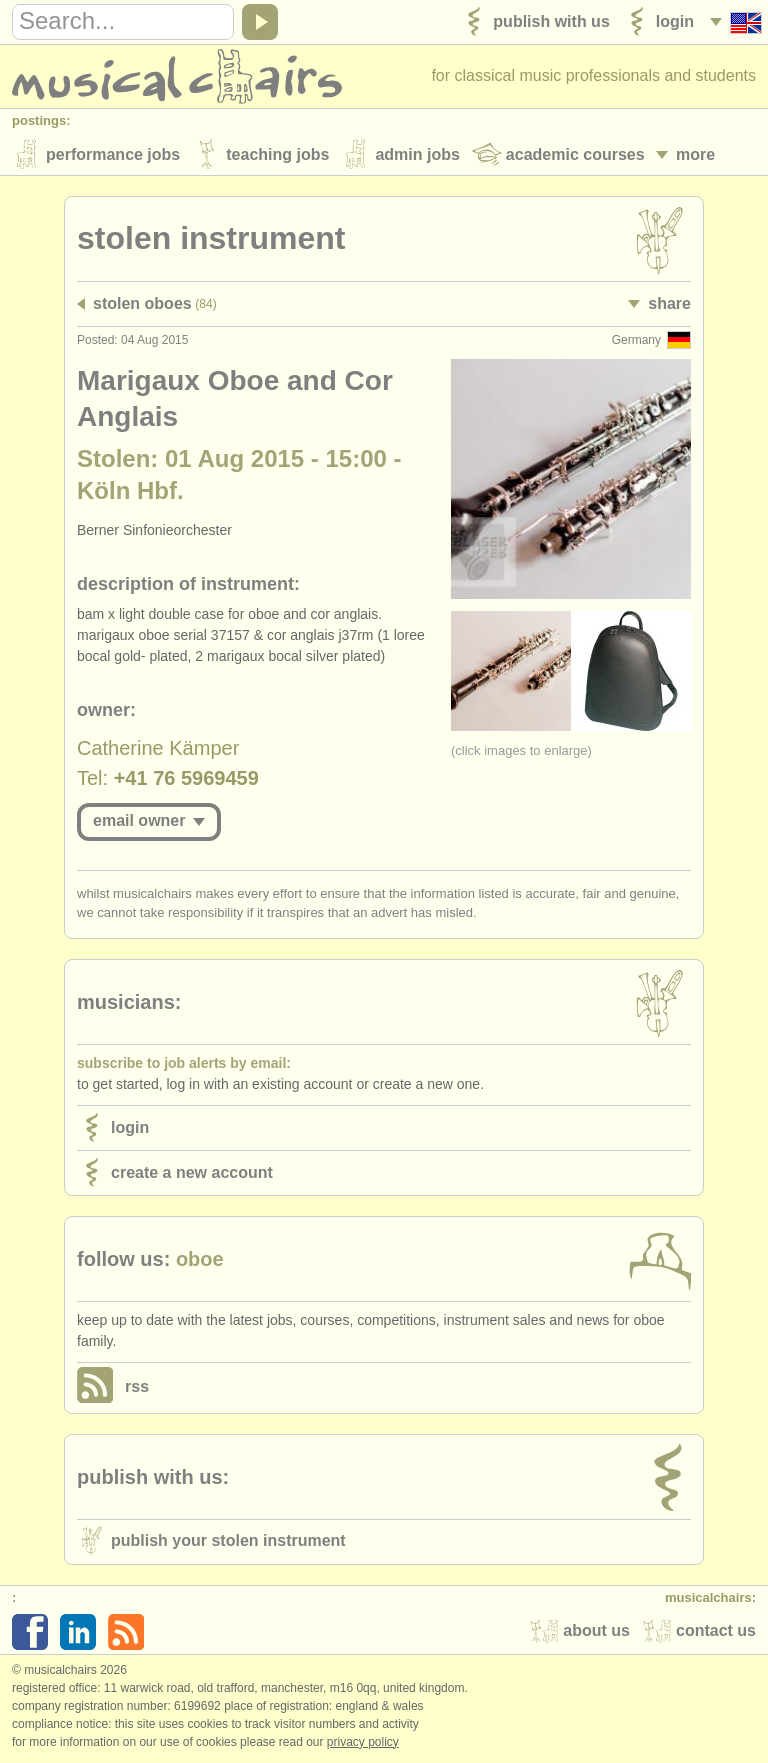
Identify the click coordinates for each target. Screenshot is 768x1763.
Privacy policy (363, 1742)
